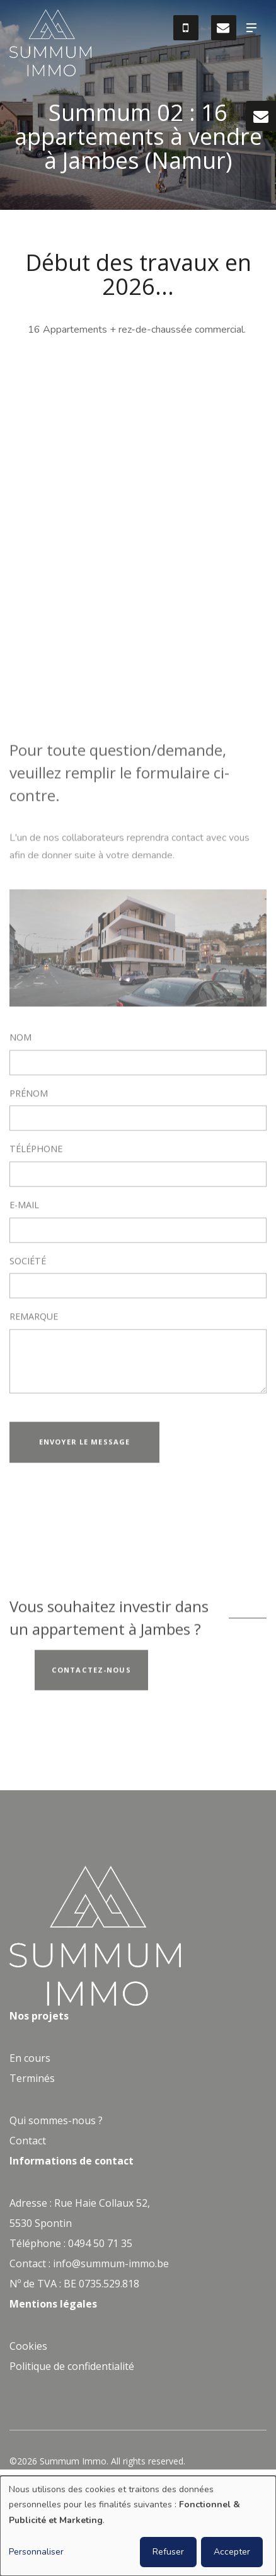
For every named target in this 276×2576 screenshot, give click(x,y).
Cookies (28, 2346)
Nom (20, 1039)
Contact (27, 2141)
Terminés (32, 2078)
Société (27, 1263)
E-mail (24, 1207)
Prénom (28, 1095)
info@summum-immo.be (111, 2263)
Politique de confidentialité (71, 2366)
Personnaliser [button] (36, 2552)
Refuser (168, 2552)
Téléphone (35, 1152)
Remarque (33, 1319)
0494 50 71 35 (100, 2243)
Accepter (232, 2552)
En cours (29, 2058)
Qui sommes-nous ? (56, 2120)
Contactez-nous (91, 1672)
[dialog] (138, 2526)
